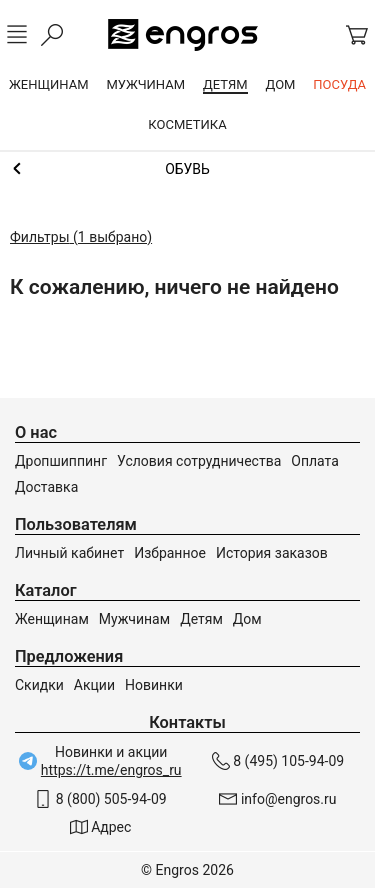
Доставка (46, 487)
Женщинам (52, 619)
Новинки (154, 685)
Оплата (315, 461)
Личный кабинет (69, 553)
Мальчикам (187, 169)
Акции (94, 685)
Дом (247, 619)
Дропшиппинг (61, 461)
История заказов (272, 553)
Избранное (170, 553)
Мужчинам (134, 619)
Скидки (39, 685)
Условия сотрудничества (199, 461)
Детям (201, 619)
